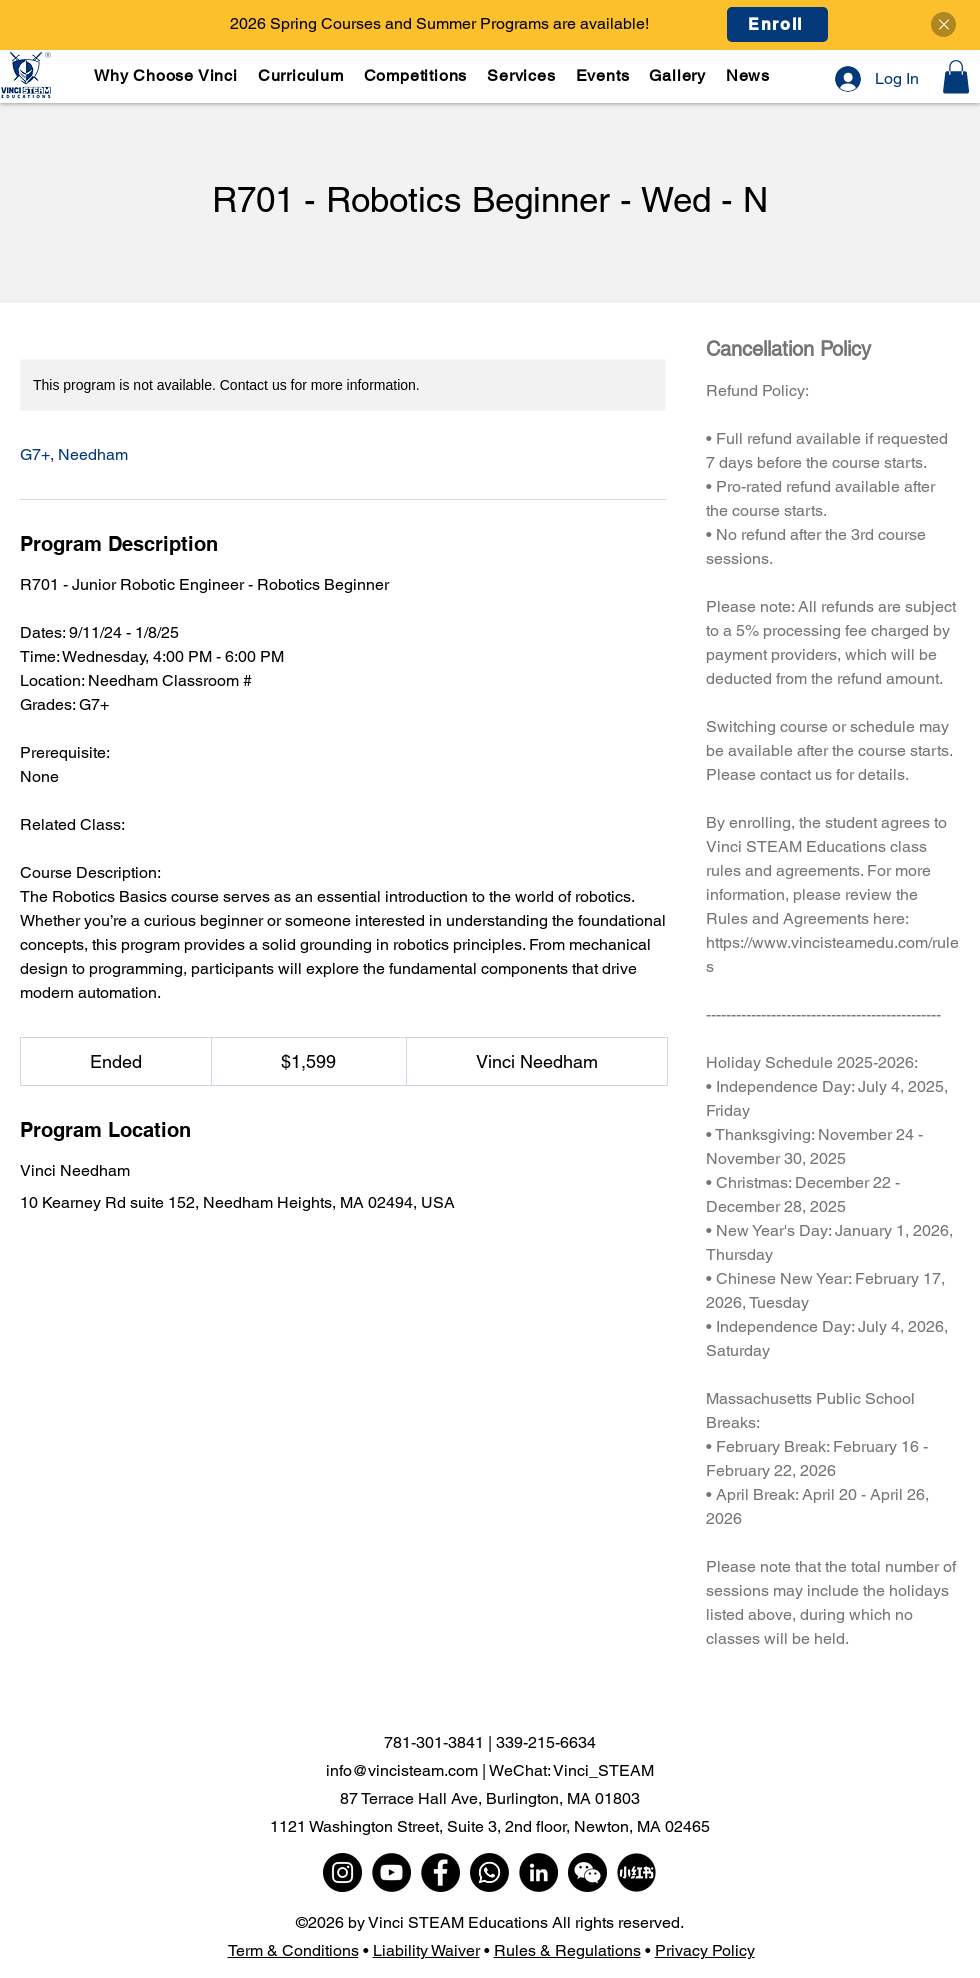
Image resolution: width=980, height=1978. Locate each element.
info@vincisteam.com (402, 1770)
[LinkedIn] (538, 1872)
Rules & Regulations (567, 1950)
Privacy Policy (705, 1950)
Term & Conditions (293, 1950)
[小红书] (636, 1872)
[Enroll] (777, 24)
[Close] (943, 24)
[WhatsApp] (489, 1872)
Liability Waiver (426, 1950)
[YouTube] (391, 1872)
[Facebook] (440, 1872)
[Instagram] (342, 1872)
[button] (302, 75)
